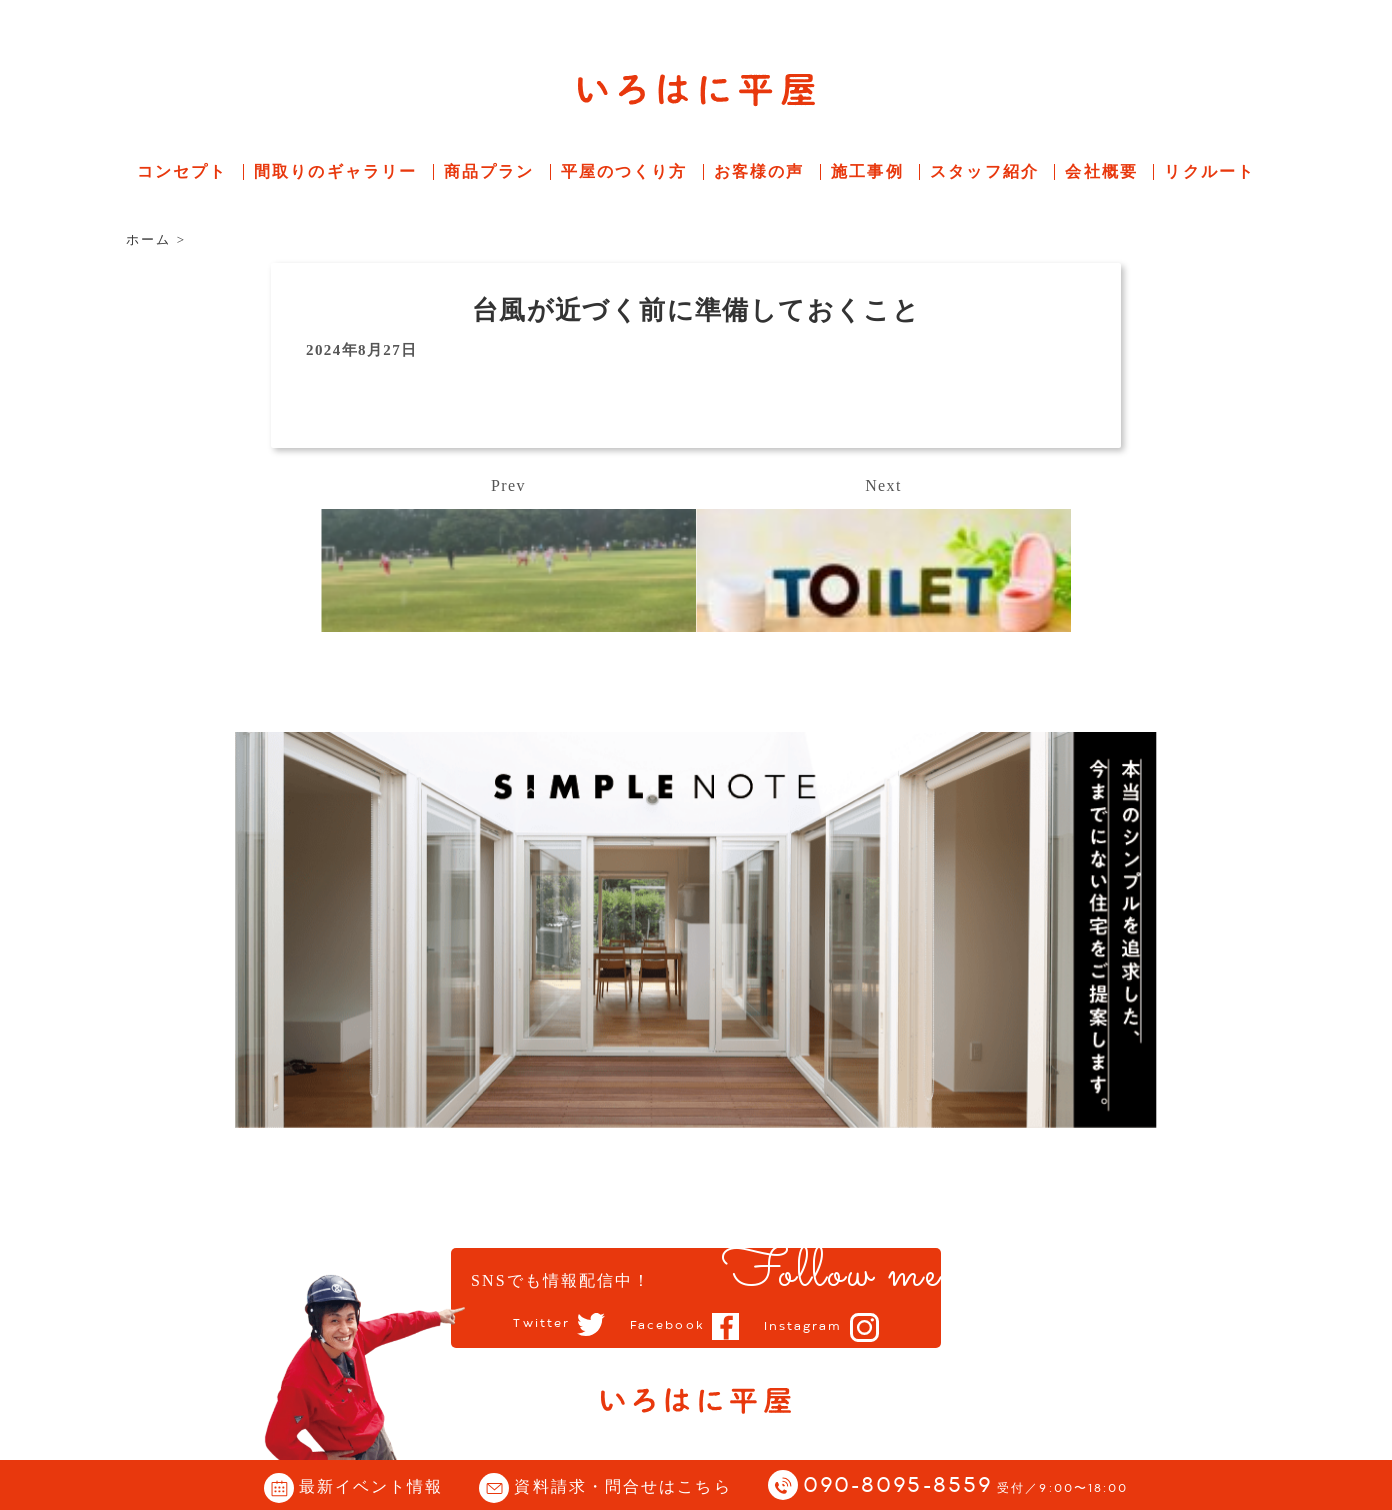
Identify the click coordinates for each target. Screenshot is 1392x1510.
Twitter (541, 1325)
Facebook (667, 1326)
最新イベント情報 (371, 1486)
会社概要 (1101, 171)
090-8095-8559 (966, 1486)
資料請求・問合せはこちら (622, 1486)
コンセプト (182, 171)
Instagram (803, 1327)
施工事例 (867, 171)
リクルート (1209, 171)
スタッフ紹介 (984, 171)
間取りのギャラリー (335, 171)
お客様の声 (759, 171)
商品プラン (489, 171)
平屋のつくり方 (624, 171)
